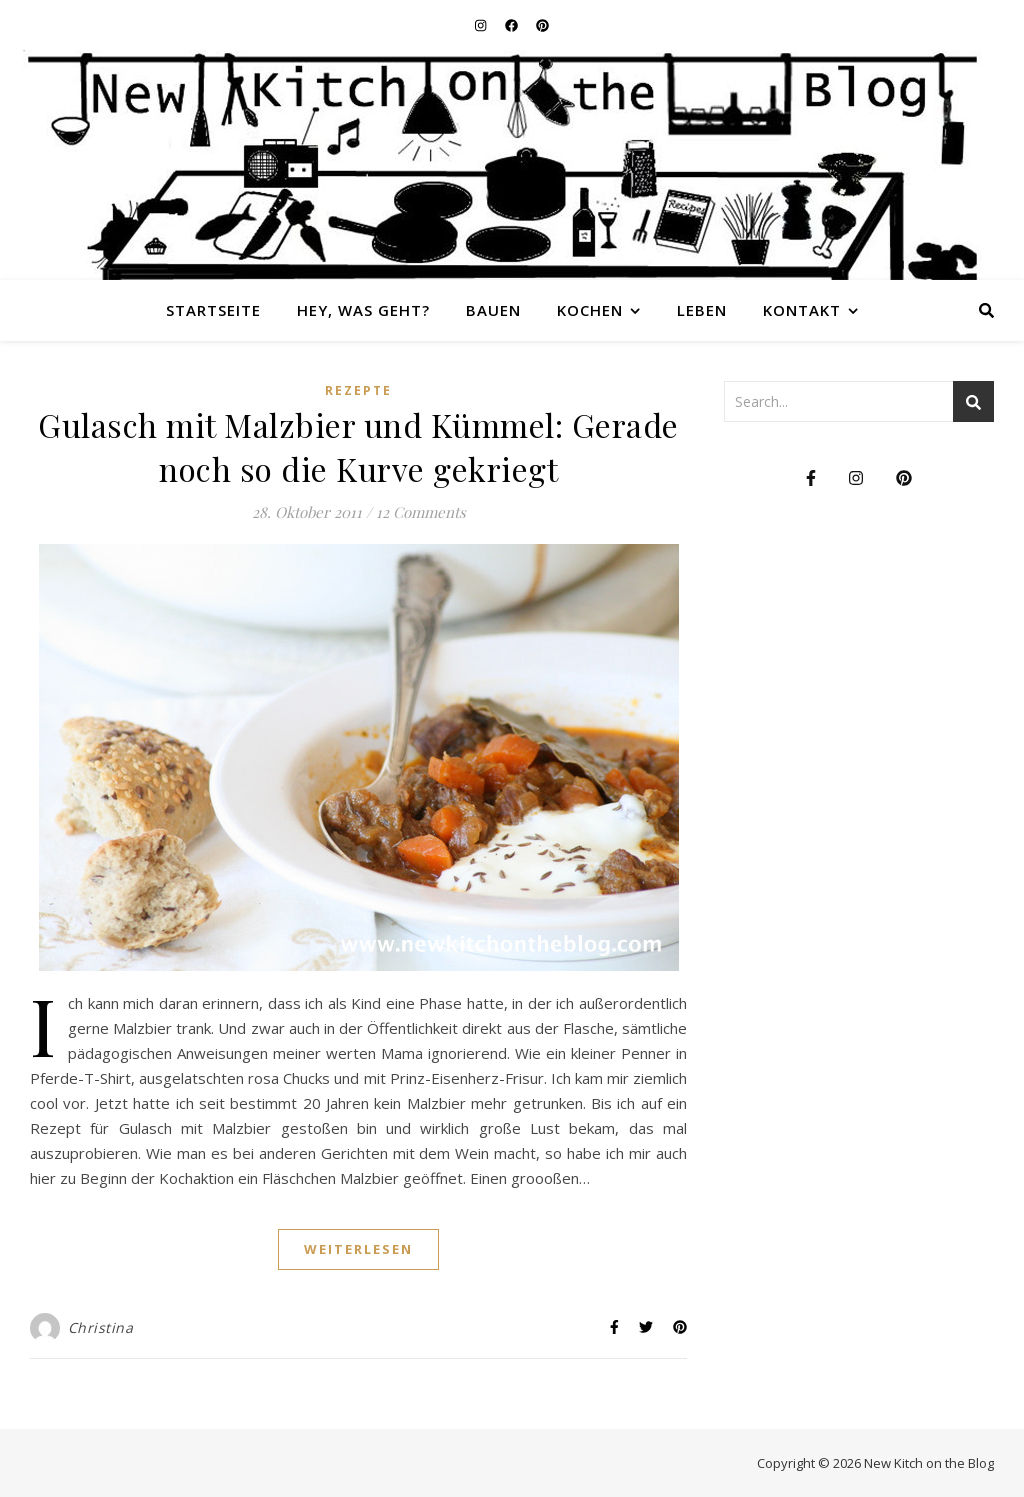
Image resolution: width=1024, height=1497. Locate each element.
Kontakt (802, 310)
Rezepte (358, 390)
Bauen (493, 310)
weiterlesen (358, 1249)
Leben (702, 310)
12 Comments (421, 512)
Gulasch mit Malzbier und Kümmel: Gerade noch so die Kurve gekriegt (358, 446)
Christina (101, 1327)
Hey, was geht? (363, 310)
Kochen (590, 310)
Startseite (213, 310)
